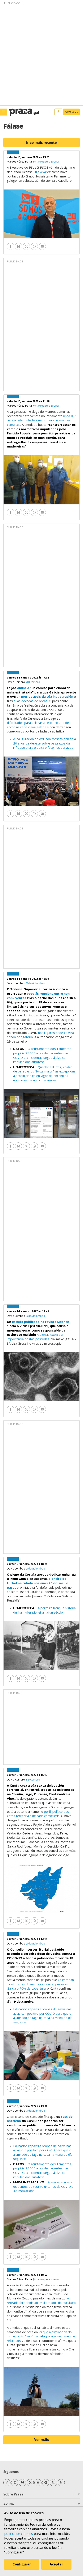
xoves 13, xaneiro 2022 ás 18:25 (27, 1564)
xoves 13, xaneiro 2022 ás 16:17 (27, 1775)
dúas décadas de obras (30, 701)
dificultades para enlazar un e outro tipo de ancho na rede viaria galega (38, 724)
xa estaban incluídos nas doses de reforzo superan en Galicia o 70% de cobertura (40, 1984)
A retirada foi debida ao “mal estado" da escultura (41, 2300)
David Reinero (16, 682)
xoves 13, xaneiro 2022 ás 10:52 (27, 2275)
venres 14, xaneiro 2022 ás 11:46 (28, 1311)
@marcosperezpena (45, 161)
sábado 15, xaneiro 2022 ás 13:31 (28, 157)
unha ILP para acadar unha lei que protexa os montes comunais (41, 420)
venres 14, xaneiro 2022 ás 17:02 (28, 677)
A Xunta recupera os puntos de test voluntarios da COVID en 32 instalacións (44, 2186)
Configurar (22, 2564)
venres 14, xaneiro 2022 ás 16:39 (28, 979)
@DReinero (33, 682)
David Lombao (16, 983)
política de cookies (18, 2533)
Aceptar (56, 2564)
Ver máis (41, 2439)
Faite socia (71, 111)
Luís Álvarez (42, 172)
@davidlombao (35, 983)
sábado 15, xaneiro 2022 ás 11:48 (28, 401)
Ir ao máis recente (41, 142)
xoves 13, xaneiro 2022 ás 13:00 (27, 2106)
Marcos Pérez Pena (19, 161)
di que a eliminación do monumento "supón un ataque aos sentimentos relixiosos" (41, 2336)
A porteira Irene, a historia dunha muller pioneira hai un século (44, 1610)
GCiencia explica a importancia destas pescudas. (35, 1336)
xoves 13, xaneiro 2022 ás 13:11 (27, 1939)
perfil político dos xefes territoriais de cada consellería (38, 1813)
